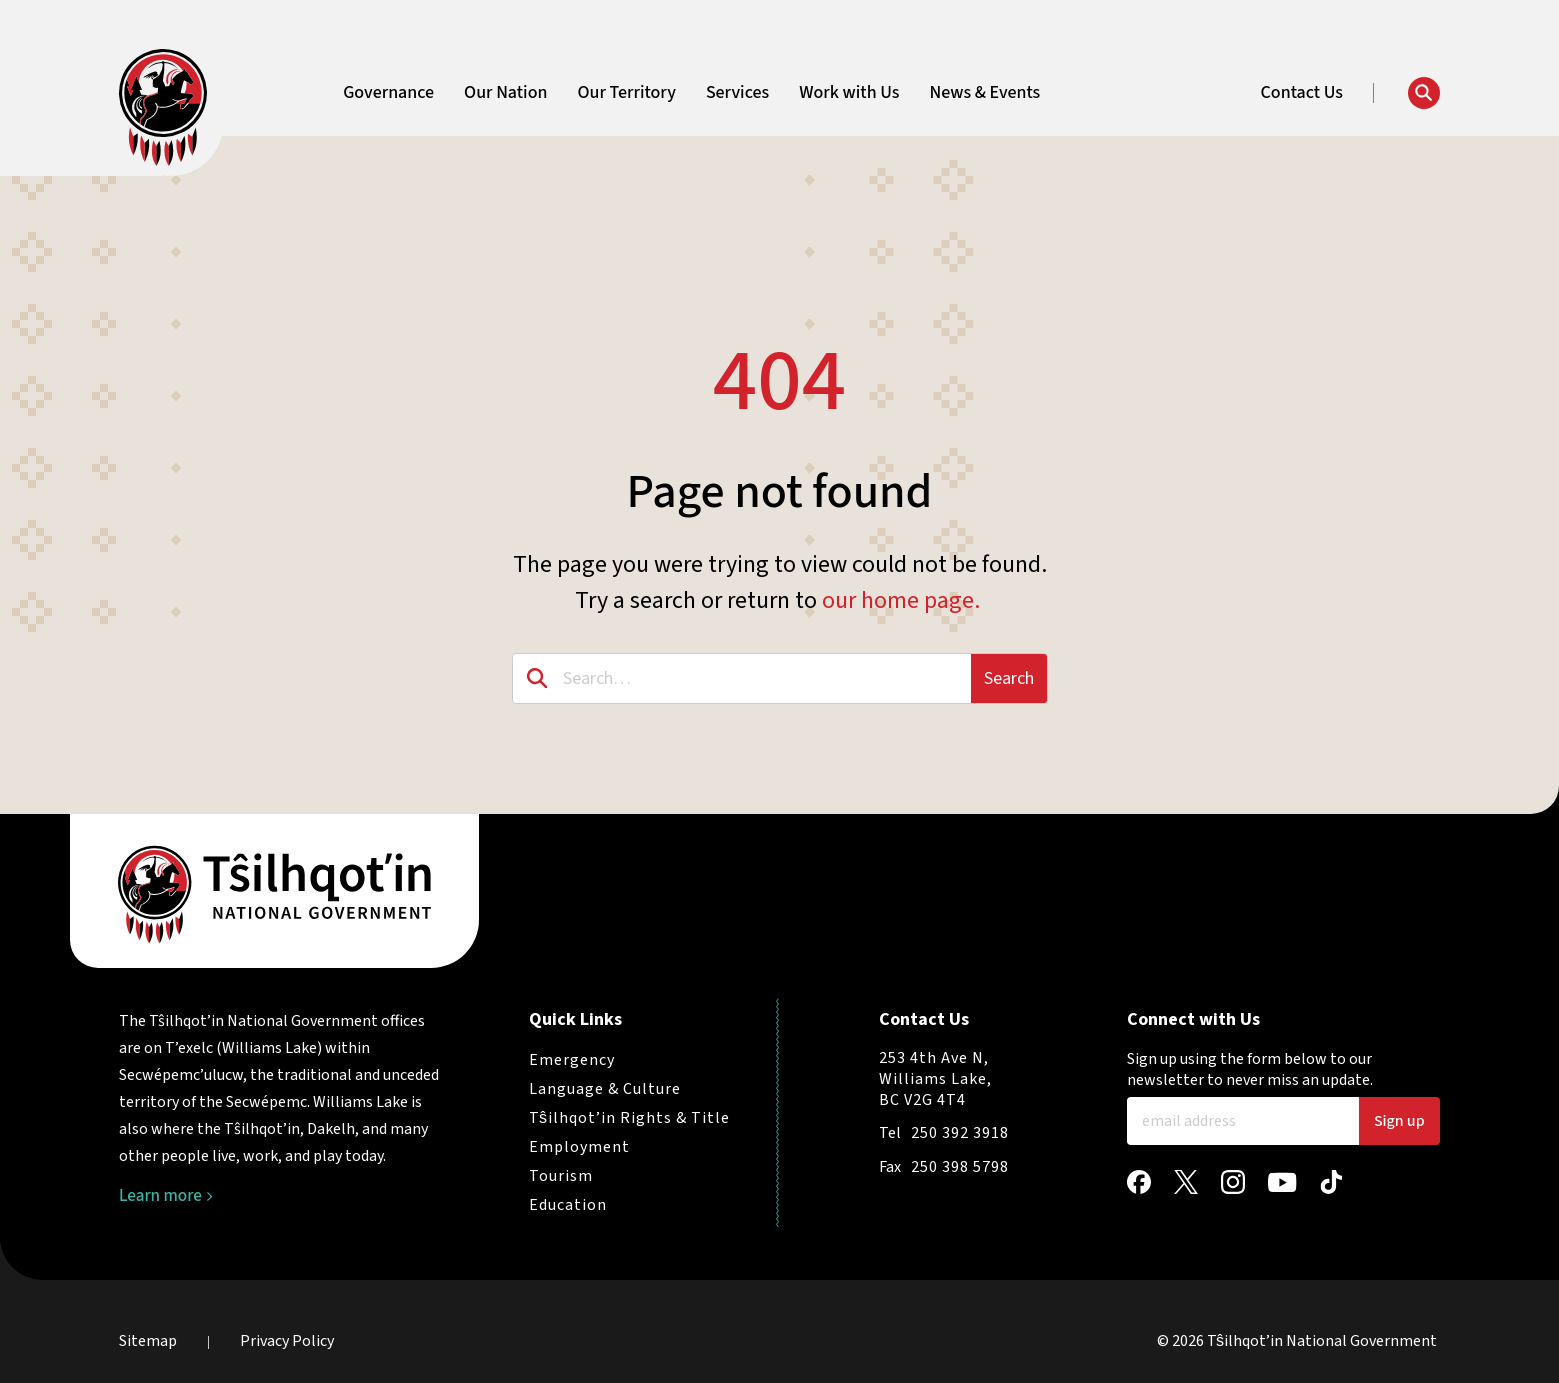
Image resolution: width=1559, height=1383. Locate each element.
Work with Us (849, 93)
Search (1009, 678)
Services (737, 93)
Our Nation (505, 93)
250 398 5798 (960, 1167)
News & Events (984, 93)
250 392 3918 (960, 1133)
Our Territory (626, 93)
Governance (388, 93)
